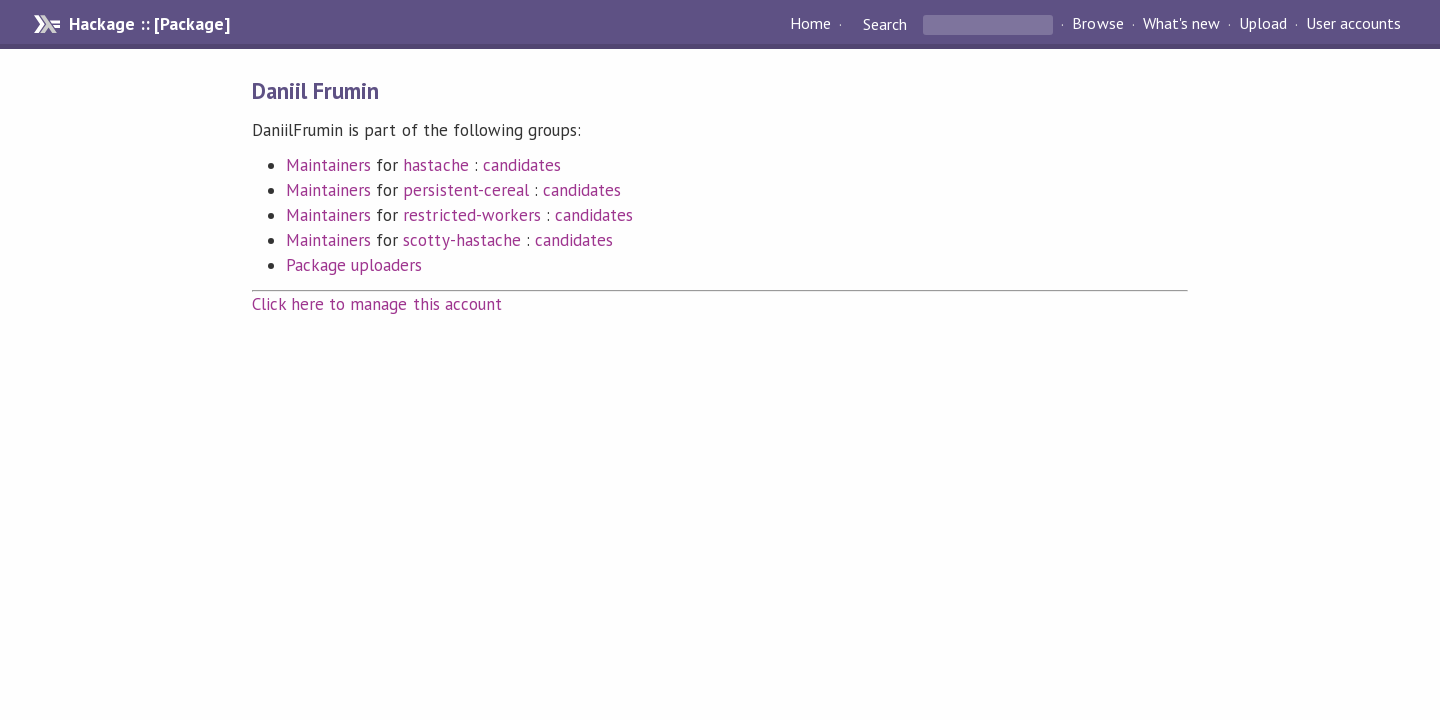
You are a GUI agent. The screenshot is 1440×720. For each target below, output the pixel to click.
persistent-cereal (465, 190)
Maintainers (328, 165)
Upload (1263, 24)
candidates (522, 165)
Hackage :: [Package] (149, 24)
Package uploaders (354, 265)
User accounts (1353, 24)
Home (810, 24)
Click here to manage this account (377, 304)
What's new (1181, 24)
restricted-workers (471, 215)
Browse (1097, 24)
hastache (435, 165)
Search (885, 24)
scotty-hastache (461, 240)
